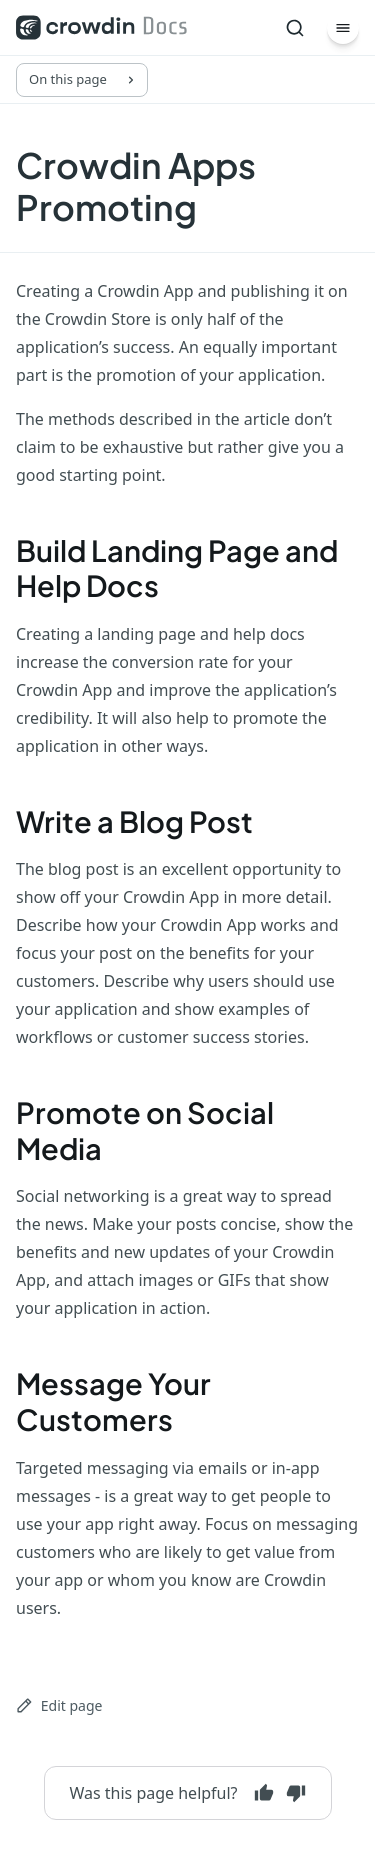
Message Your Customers (113, 1401)
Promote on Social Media (145, 1130)
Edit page (59, 1705)
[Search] (295, 28)
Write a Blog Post (134, 821)
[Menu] (343, 28)
